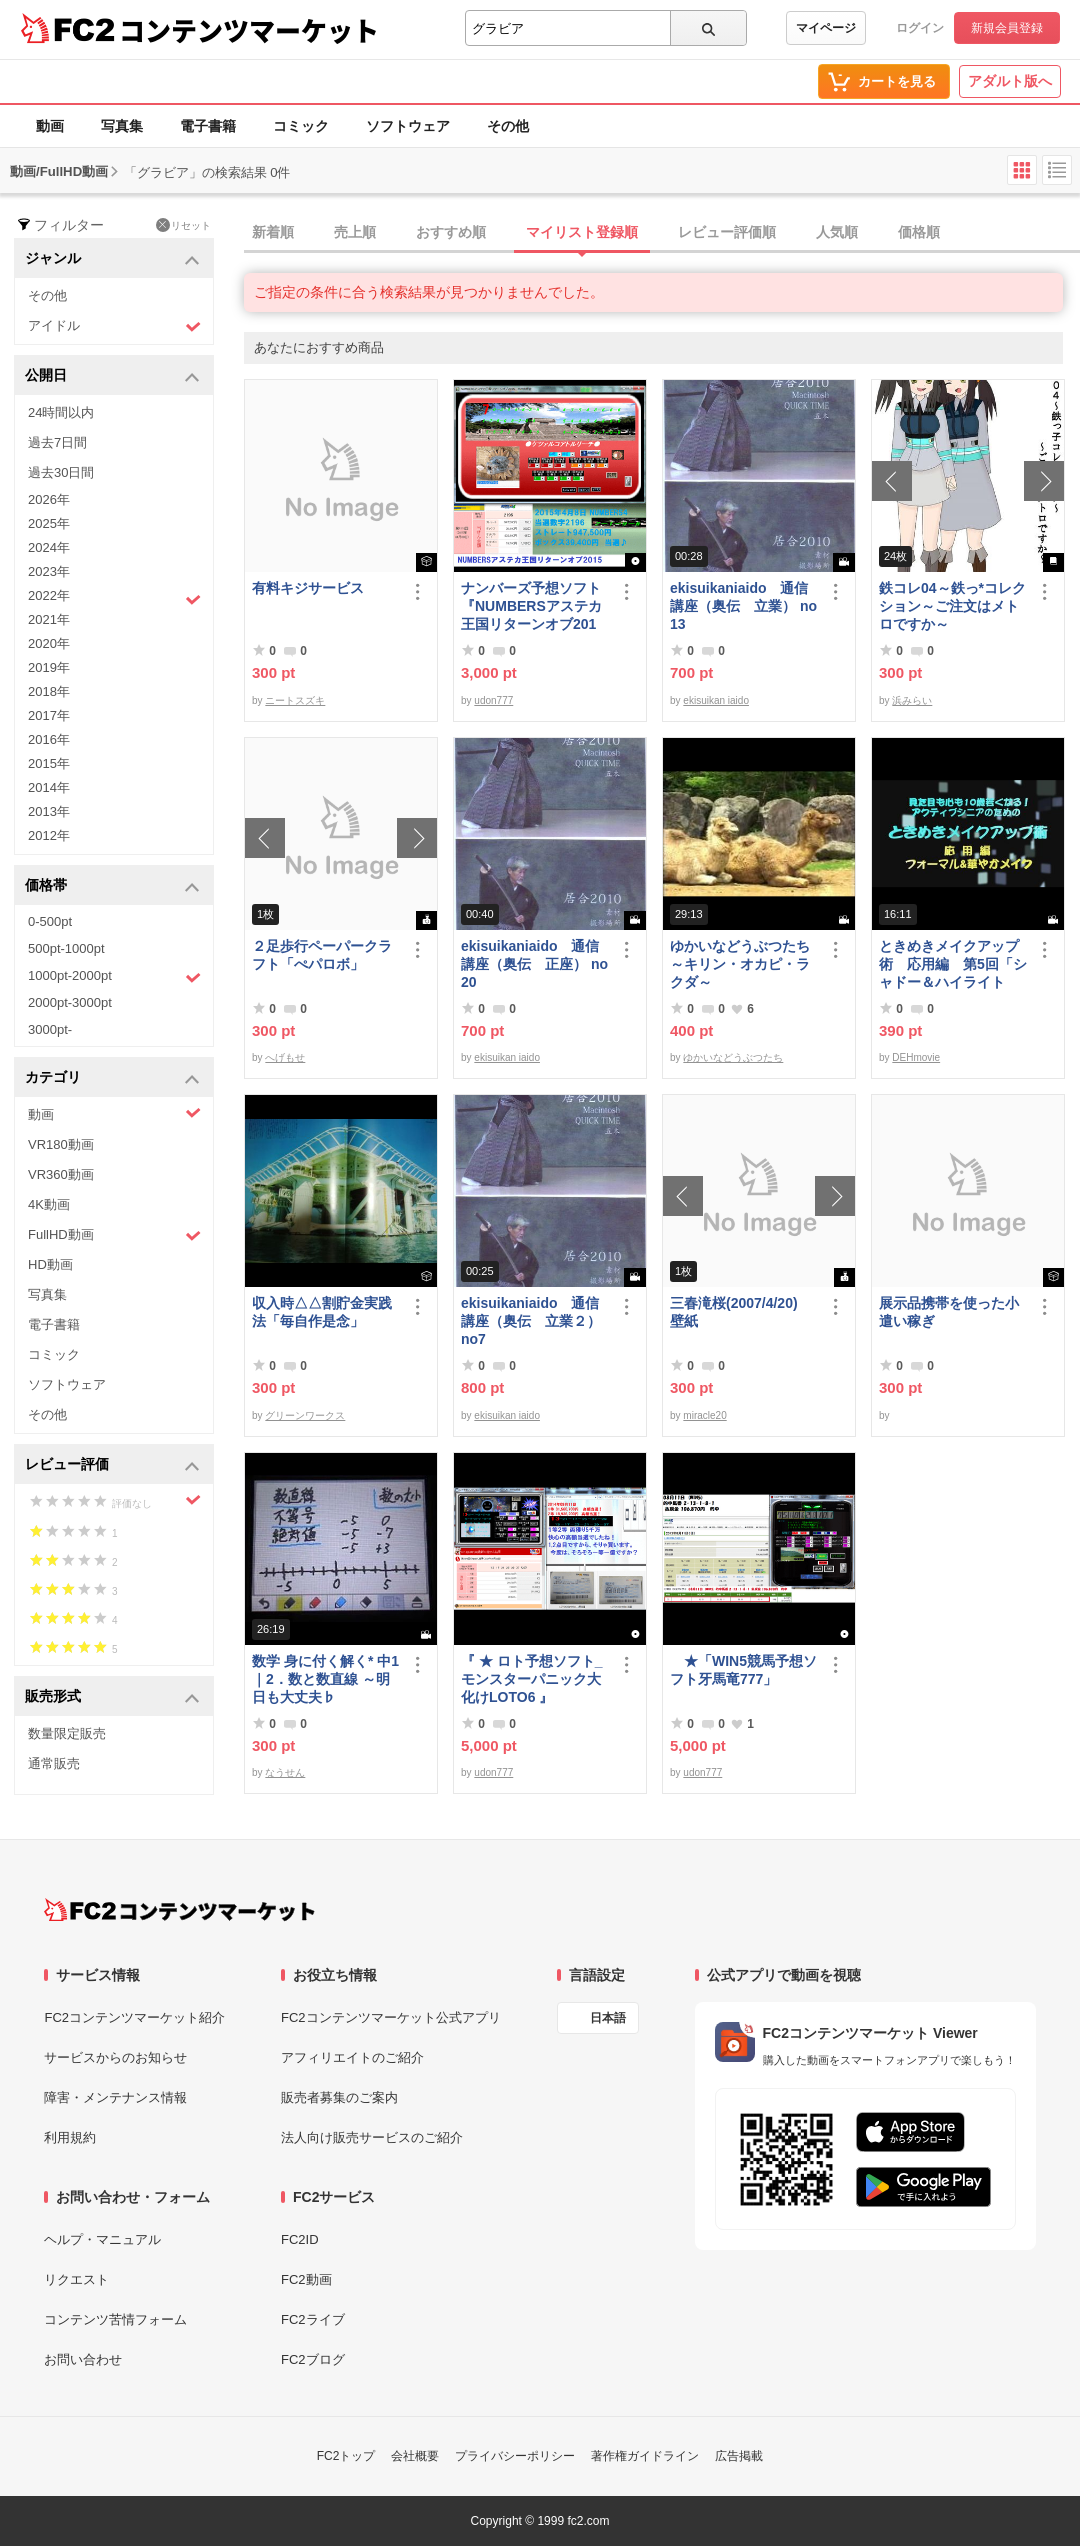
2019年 (49, 667)
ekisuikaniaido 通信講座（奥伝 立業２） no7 (531, 1321)
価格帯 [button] (112, 886)
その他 (508, 126)
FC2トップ (346, 2456)
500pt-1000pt (66, 948)
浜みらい (912, 700)
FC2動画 (306, 2279)
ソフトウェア (408, 126)
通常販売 (54, 1763)
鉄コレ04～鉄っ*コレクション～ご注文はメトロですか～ (952, 606)
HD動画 (50, 1264)
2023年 (49, 571)
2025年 (49, 523)
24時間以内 (61, 412)
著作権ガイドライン (645, 2456)
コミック (301, 126)
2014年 (49, 787)
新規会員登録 (1007, 28)
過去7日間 (57, 442)
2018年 (49, 691)
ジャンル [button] (112, 259)
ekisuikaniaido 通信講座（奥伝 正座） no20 (534, 964)
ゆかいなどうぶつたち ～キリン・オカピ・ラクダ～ (744, 964)
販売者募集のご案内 (339, 2097)
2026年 (49, 499)
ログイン (920, 28)
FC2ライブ (313, 2319)
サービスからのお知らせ (115, 2057)
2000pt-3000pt (70, 1002)
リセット (183, 225)
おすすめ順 (451, 232)
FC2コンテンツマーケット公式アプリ (391, 2017)
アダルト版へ (1010, 81)
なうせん (285, 1772)
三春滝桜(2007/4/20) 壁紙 (741, 1312)
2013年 (49, 811)
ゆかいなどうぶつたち (733, 1057)
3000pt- (50, 1029)
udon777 (493, 700)
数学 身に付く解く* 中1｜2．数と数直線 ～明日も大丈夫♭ (325, 1679)
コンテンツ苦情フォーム (115, 2319)
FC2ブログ (313, 2359)
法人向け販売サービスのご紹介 (372, 2137)
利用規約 (70, 2137)
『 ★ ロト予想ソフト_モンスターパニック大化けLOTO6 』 (532, 1679)
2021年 (49, 619)
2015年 (49, 763)
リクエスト (76, 2279)
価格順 (919, 232)
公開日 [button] (112, 376)
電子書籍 (208, 126)
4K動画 (49, 1204)
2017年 (49, 715)
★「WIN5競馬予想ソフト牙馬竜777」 (743, 1670)
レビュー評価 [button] (112, 1465)
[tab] (662, 233)
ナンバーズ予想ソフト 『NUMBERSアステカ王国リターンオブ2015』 (535, 606)
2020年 (49, 643)
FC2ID (300, 2239)
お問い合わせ (83, 2359)
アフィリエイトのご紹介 (352, 2057)
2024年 (49, 547)
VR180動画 (61, 1144)
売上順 (355, 232)
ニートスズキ (295, 700)
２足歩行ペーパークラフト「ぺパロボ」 (322, 955)
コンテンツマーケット (249, 30)
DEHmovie (916, 1057)
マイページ (826, 28)
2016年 (49, 739)
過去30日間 (61, 472)
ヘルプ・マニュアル (102, 2239)
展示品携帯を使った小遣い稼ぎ (949, 1312)
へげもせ (285, 1057)
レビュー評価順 (727, 232)
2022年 (114, 598)
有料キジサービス (308, 588)
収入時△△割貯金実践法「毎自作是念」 (322, 1312)
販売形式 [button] (112, 1697)
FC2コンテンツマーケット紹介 (134, 2017)
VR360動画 (61, 1174)
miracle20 (704, 1415)
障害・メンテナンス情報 (115, 2097)
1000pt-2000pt (114, 977)
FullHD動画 (114, 1235)
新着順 (273, 232)
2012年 (49, 835)
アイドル (114, 326)
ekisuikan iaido (716, 700)
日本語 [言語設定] (608, 2018)
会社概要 (415, 2456)
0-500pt (50, 921)
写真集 (122, 126)
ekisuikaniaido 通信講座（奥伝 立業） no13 (743, 606)
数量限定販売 (67, 1733)
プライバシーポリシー (515, 2456)
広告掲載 (739, 2456)
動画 (50, 126)
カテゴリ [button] (112, 1078)
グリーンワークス (305, 1415)
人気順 (837, 232)
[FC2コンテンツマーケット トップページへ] (179, 1910)
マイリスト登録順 (582, 232)
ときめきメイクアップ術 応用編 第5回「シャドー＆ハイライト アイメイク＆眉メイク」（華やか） (953, 964)
